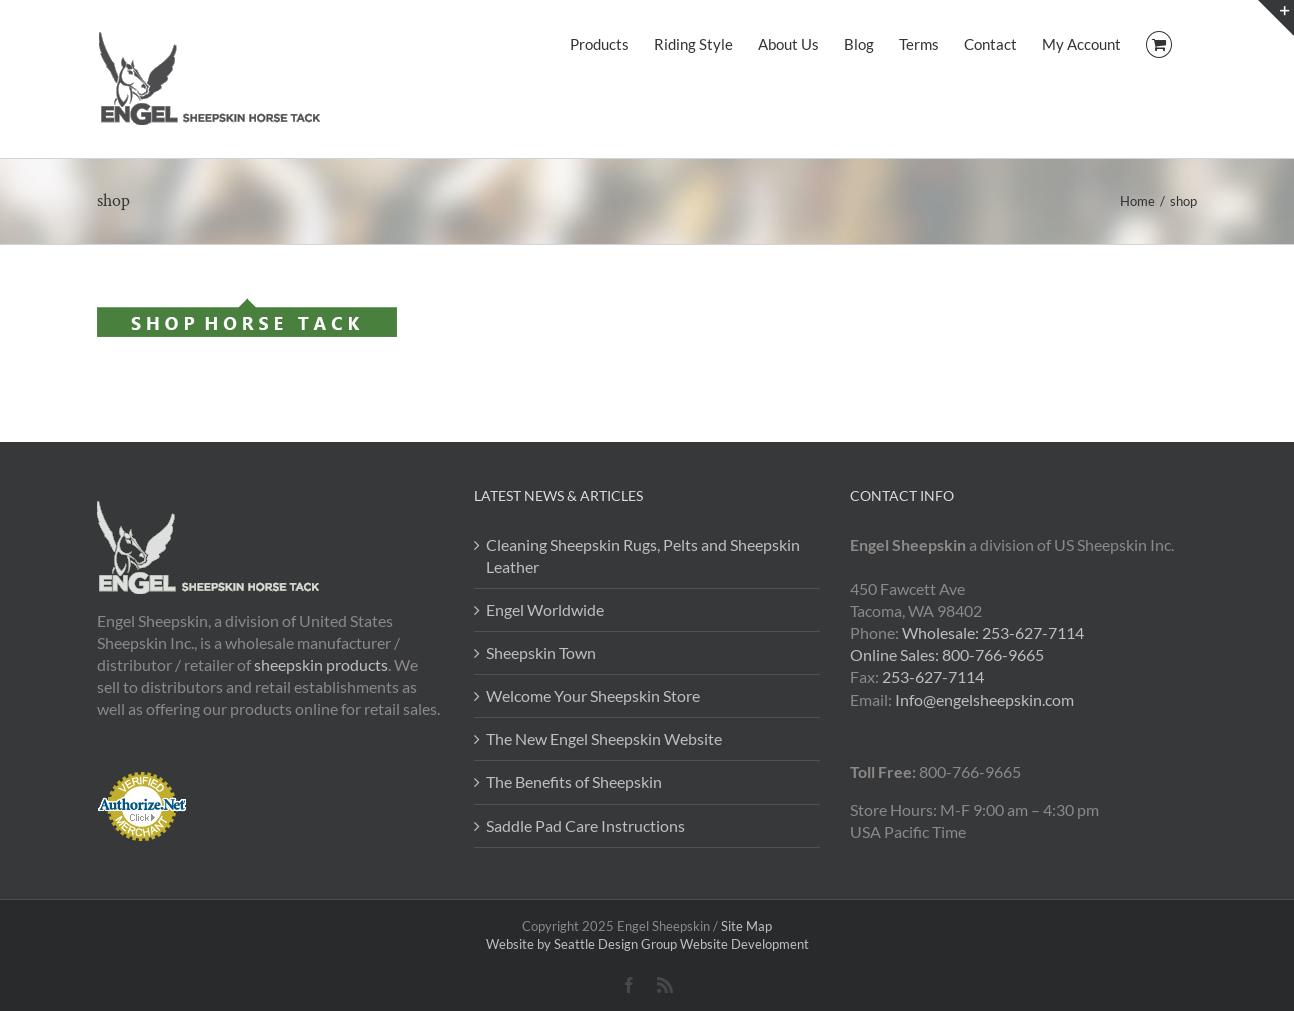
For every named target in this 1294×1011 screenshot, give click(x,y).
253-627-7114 (933, 676)
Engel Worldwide (545, 609)
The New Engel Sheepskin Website (604, 738)
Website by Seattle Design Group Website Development (647, 944)
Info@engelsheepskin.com (984, 699)
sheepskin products (321, 664)
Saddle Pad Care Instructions (585, 825)
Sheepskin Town (541, 652)
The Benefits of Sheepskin (574, 781)
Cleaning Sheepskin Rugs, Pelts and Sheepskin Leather (643, 555)
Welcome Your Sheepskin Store (593, 695)
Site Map (746, 926)
